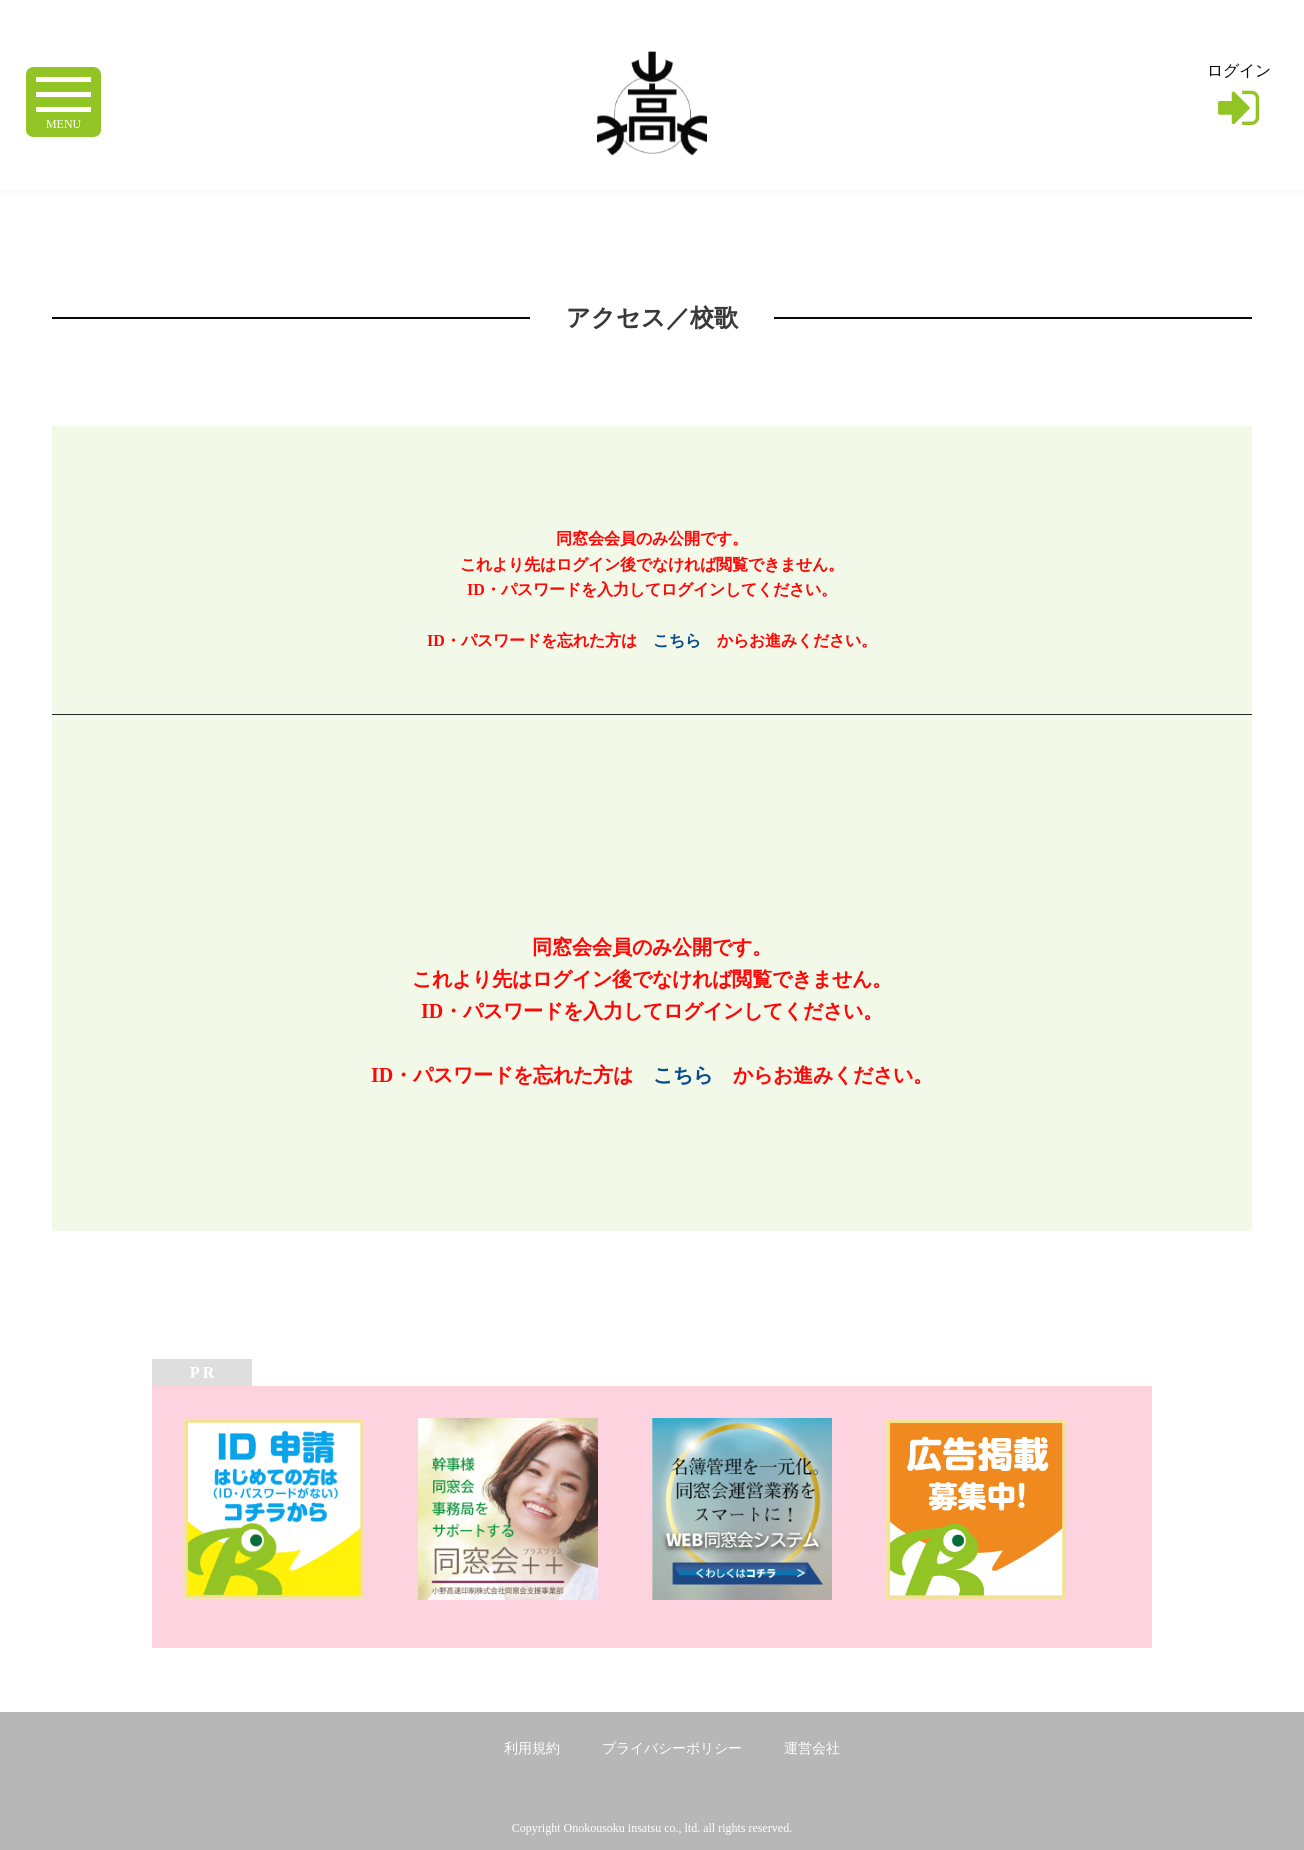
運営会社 (812, 1748)
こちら (677, 640)
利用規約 (532, 1748)
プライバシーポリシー (672, 1748)
